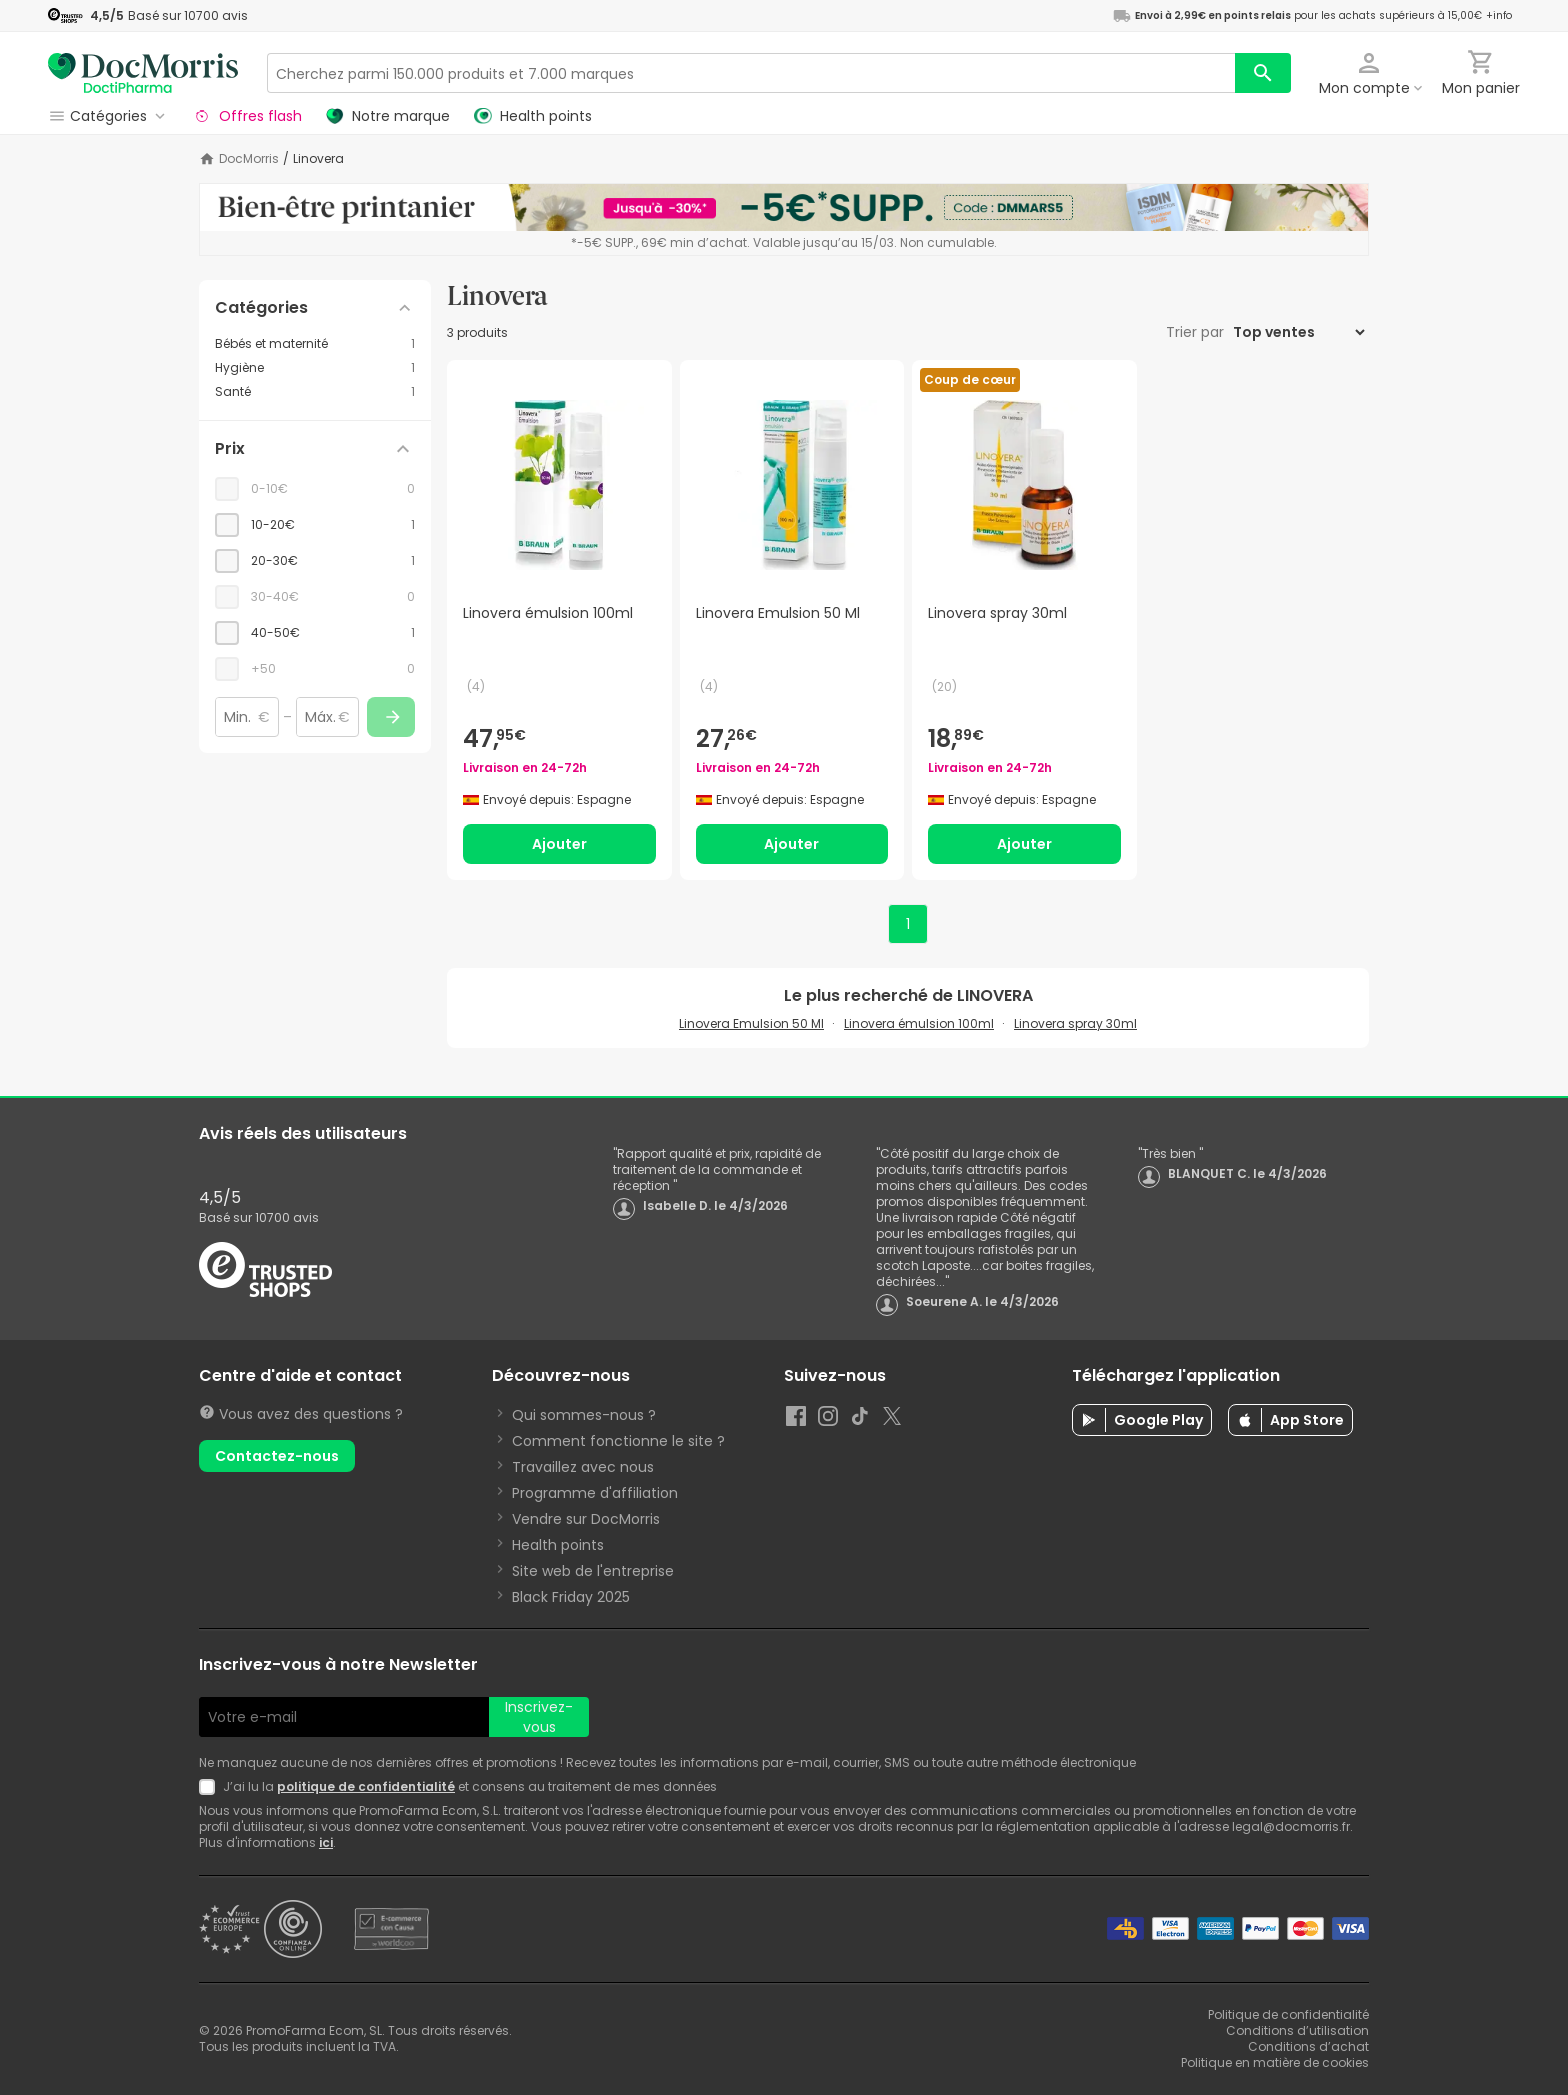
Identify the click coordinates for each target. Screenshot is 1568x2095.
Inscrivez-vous (539, 1717)
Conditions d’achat (1308, 2046)
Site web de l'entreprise (593, 1571)
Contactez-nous (277, 1456)
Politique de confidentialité (1288, 2014)
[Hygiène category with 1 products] (315, 368)
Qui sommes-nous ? (584, 1415)
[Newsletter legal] (211, 1787)
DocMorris (249, 159)
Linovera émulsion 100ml (919, 1023)
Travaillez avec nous (583, 1467)
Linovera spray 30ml (1075, 1023)
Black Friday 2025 (571, 1597)
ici (326, 1842)
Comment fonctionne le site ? (618, 1441)
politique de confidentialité (366, 1786)
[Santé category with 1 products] (315, 392)
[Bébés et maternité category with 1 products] (315, 344)
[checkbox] (315, 525)
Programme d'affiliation (595, 1493)
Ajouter (559, 844)
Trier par (1197, 332)
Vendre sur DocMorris (586, 1519)
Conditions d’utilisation (1297, 2030)
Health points (558, 1545)
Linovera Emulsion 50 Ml (751, 1023)
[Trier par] (1298, 332)
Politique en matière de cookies (1275, 2062)
